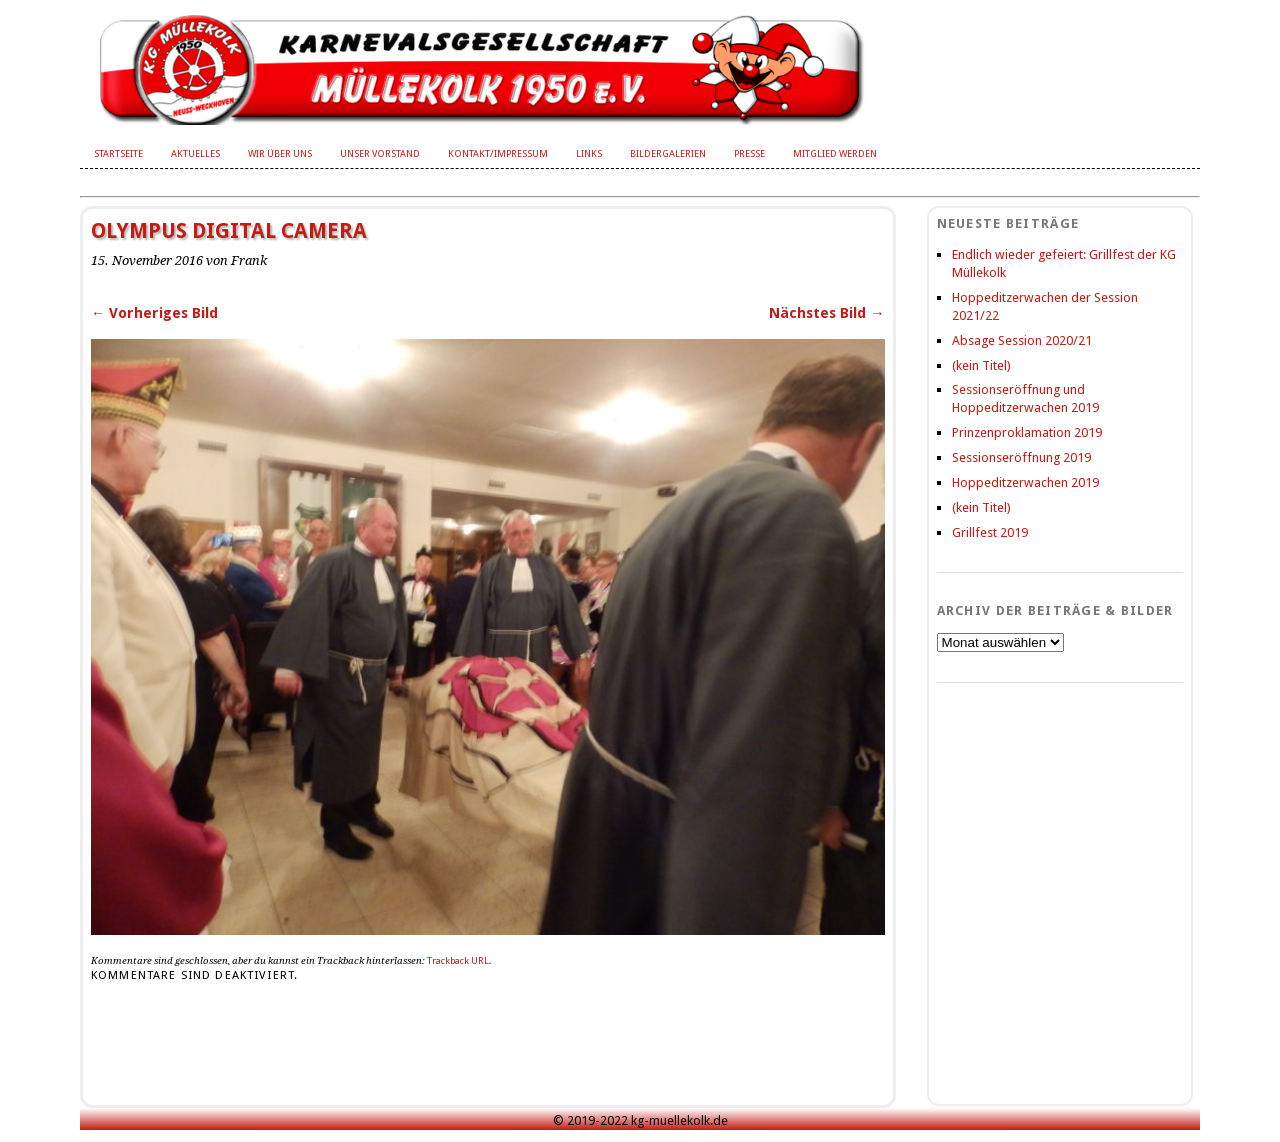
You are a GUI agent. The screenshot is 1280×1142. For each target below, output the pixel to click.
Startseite (118, 153)
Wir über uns (280, 153)
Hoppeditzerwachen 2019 (1025, 482)
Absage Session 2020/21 (1022, 340)
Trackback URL (458, 960)
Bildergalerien (668, 153)
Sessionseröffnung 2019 (1021, 457)
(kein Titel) (981, 365)
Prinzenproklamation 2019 (1027, 432)
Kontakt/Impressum (498, 153)
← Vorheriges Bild (154, 313)
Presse (749, 153)
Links (589, 153)
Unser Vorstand (380, 153)
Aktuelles (195, 153)
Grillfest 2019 (990, 532)
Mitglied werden (835, 153)
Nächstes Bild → (826, 313)
